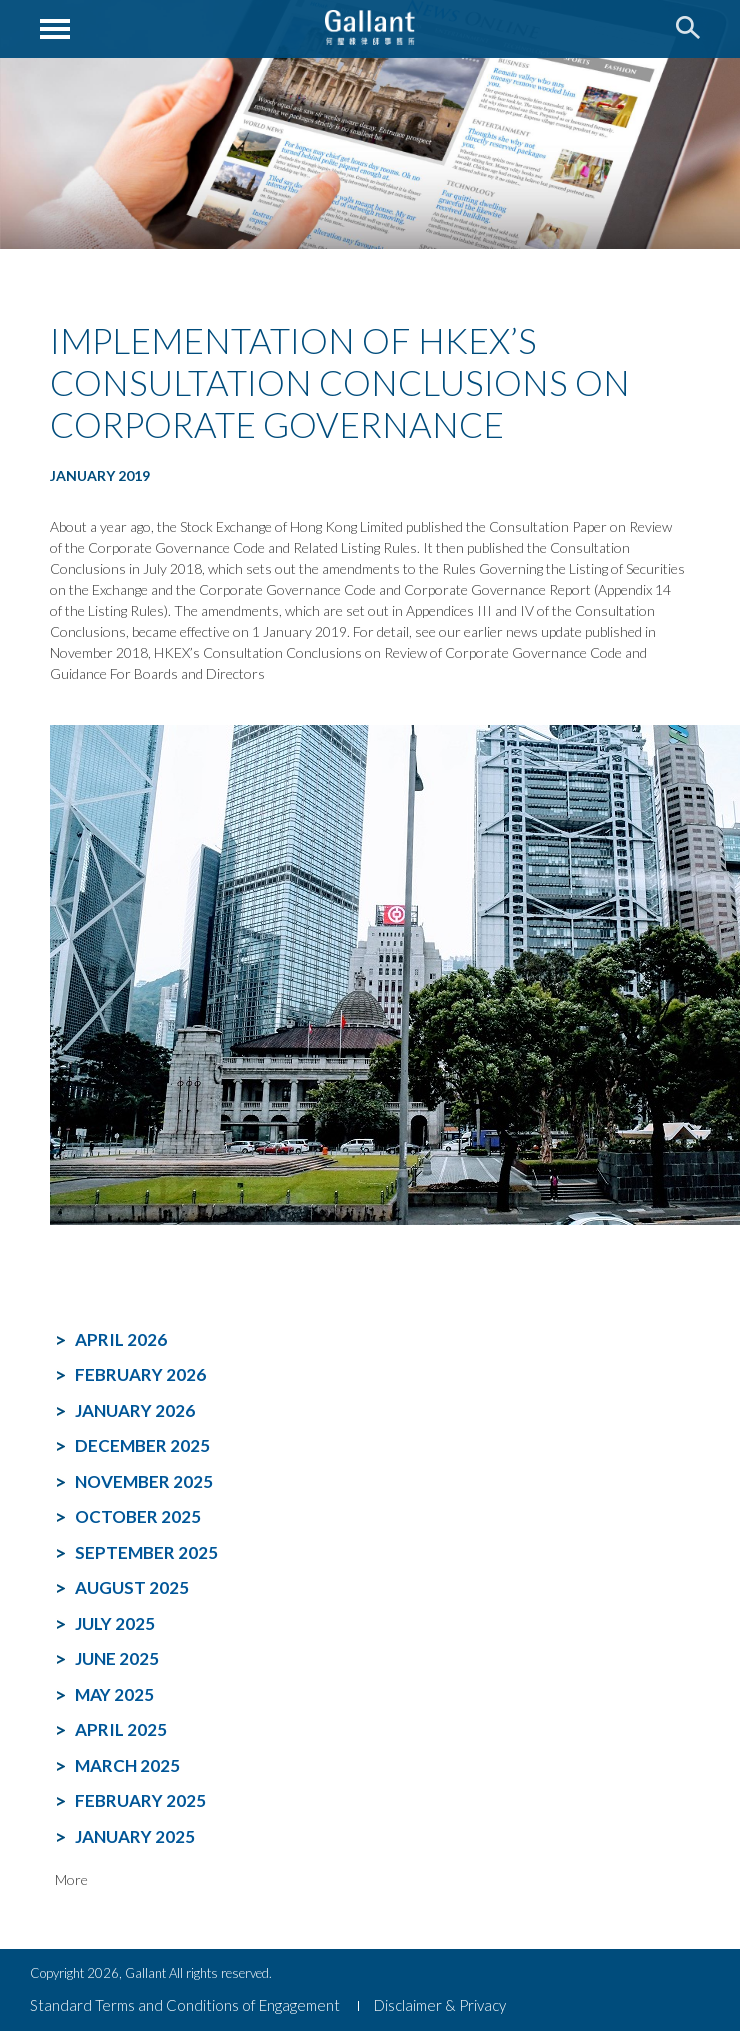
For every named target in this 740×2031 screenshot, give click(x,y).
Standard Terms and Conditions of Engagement (185, 2005)
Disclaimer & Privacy (440, 2005)
